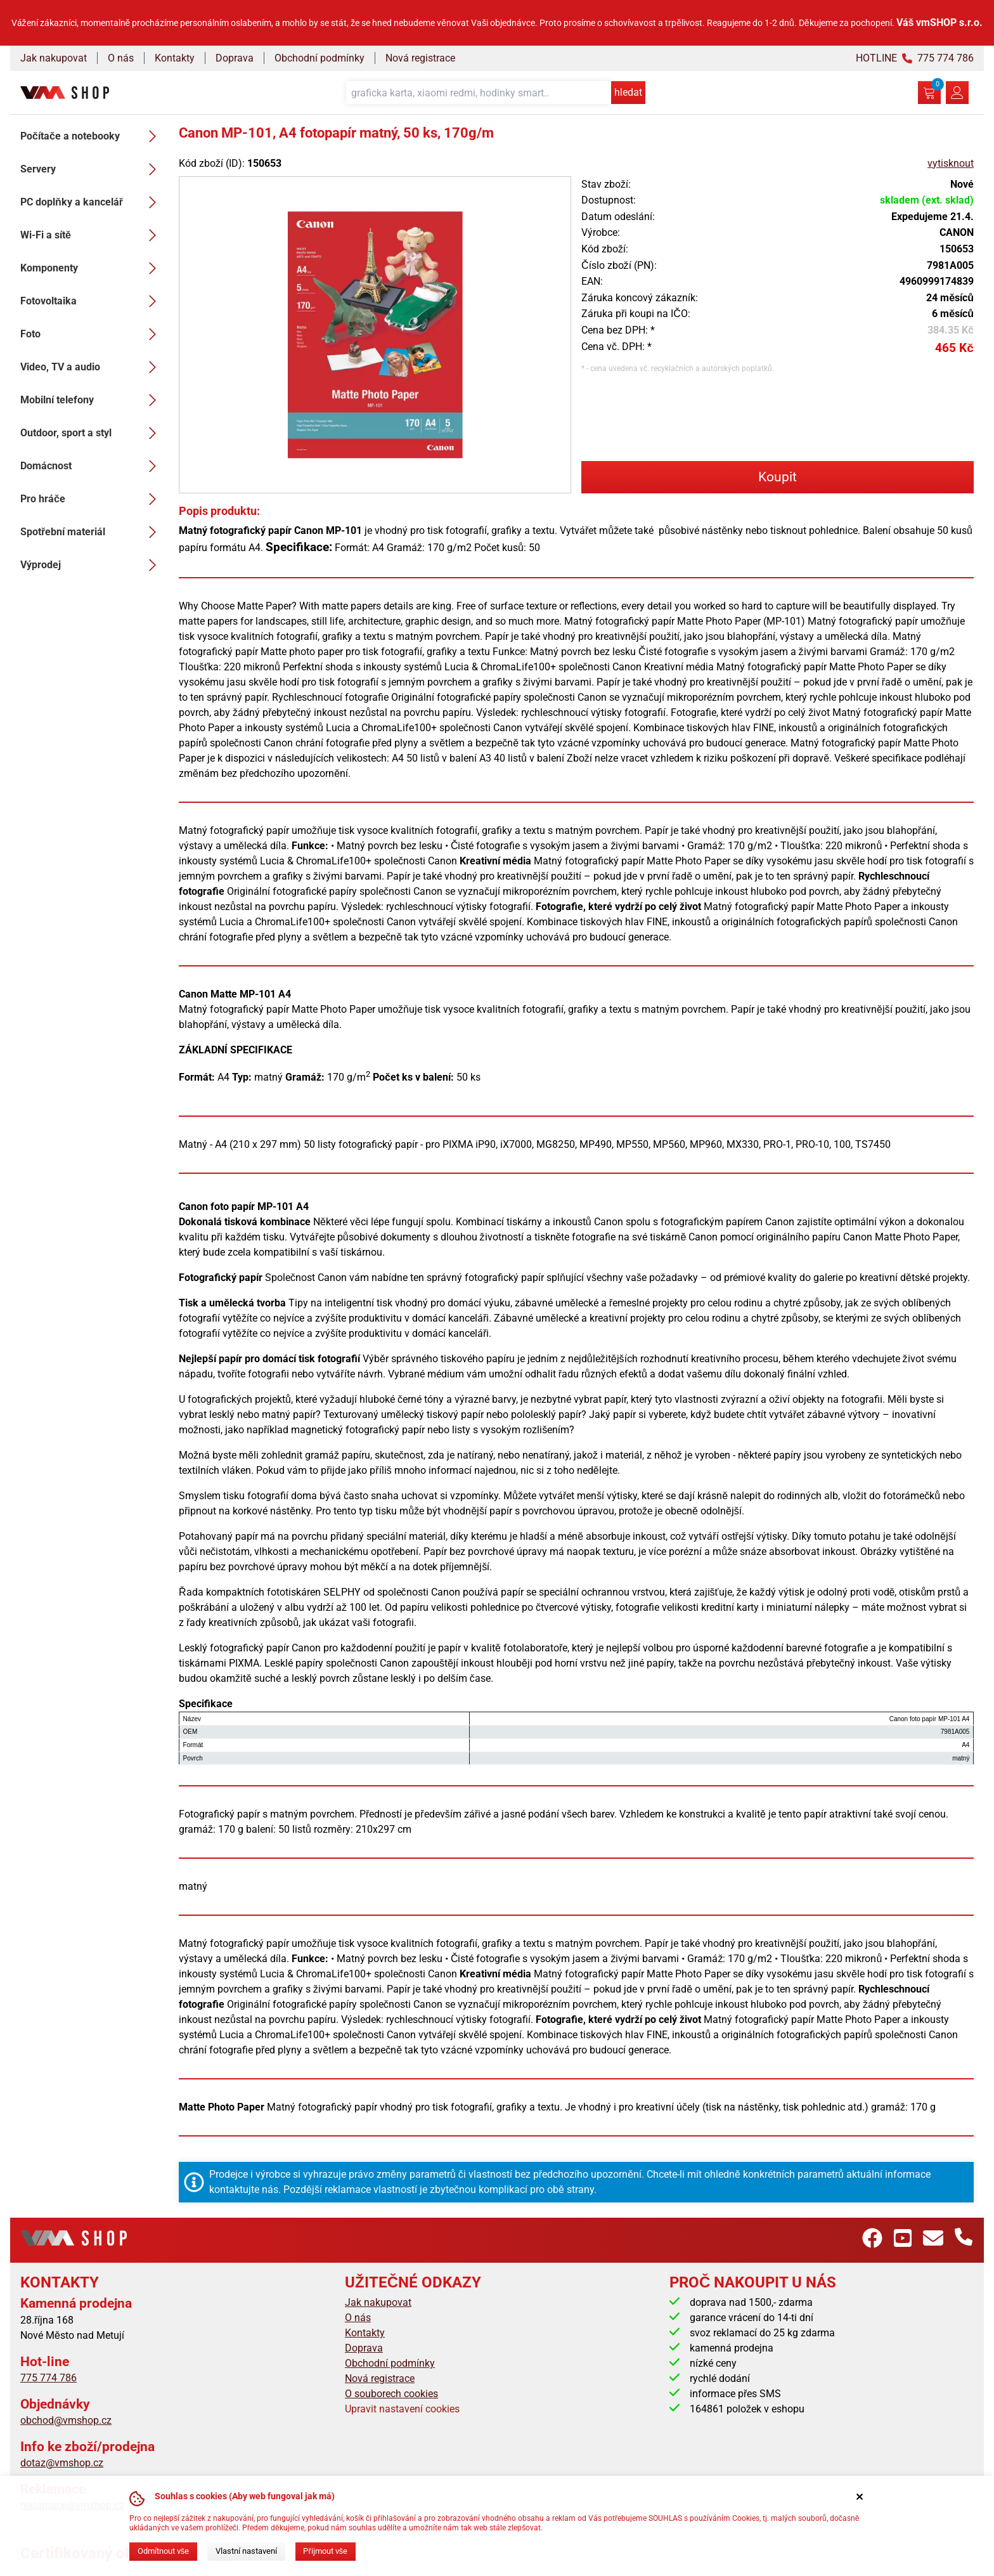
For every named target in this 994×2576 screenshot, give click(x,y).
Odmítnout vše (163, 2551)
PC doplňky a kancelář (92, 202)
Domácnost (92, 466)
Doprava (235, 58)
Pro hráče (92, 499)
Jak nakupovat (53, 58)
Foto (92, 334)
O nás (121, 58)
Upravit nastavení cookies (402, 2409)
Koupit (777, 477)
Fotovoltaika (92, 301)
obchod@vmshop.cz (66, 2420)
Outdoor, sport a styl (92, 433)
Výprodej (92, 565)
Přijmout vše (325, 2551)
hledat (628, 92)
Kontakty (175, 58)
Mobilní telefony (92, 400)
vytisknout (950, 163)
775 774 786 (48, 2378)
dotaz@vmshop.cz (61, 2463)
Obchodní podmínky (319, 58)
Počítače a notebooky (92, 136)
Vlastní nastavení (246, 2551)
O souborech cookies (391, 2394)
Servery (92, 169)
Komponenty (92, 268)
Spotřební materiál (92, 532)
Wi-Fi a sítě (92, 235)
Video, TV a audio (92, 367)
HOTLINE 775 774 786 (915, 58)
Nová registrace (420, 58)
